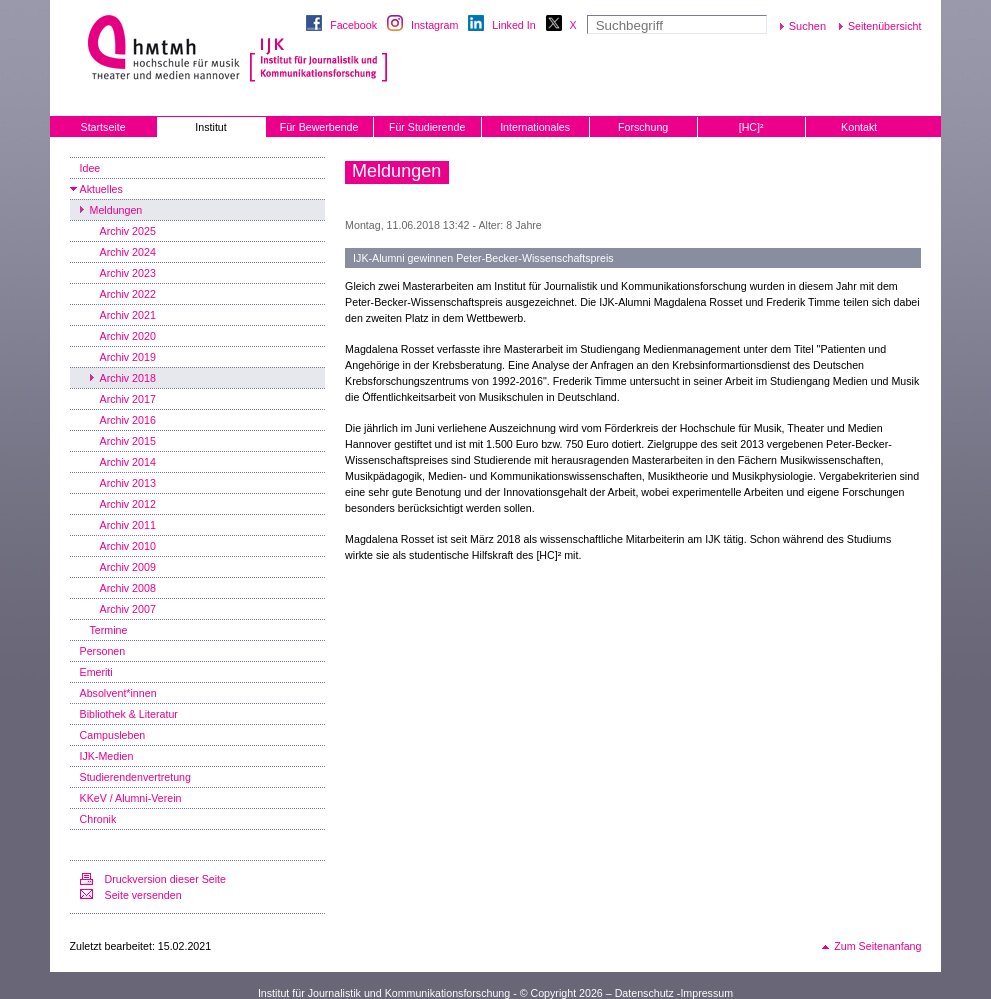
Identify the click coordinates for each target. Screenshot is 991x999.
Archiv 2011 (128, 525)
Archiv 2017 (128, 399)
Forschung (643, 127)
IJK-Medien (107, 756)
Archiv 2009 (128, 567)
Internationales (535, 127)
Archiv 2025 (128, 231)
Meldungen (116, 210)
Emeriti (96, 672)
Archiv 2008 (128, 588)
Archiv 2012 (128, 504)
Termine (109, 630)
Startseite (103, 127)
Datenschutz (644, 993)
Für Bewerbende (319, 127)
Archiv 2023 (128, 273)
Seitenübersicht (884, 26)
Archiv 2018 (128, 378)
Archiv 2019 (128, 357)
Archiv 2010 (128, 546)
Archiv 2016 (128, 420)
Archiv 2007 (128, 609)
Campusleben (113, 735)
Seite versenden (143, 895)
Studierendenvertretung (135, 777)
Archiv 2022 (128, 294)
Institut (210, 127)
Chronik (98, 819)
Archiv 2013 (128, 483)
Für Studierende (427, 127)
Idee (90, 168)
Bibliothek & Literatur (129, 714)
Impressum (706, 993)
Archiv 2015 (128, 441)
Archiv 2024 (128, 252)
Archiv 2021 (128, 315)
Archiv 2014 (128, 462)
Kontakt (859, 127)
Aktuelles (101, 189)
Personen (103, 651)
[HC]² (751, 127)
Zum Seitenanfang (877, 946)
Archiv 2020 (128, 336)
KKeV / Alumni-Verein (131, 798)
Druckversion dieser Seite (165, 879)
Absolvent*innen (118, 693)
